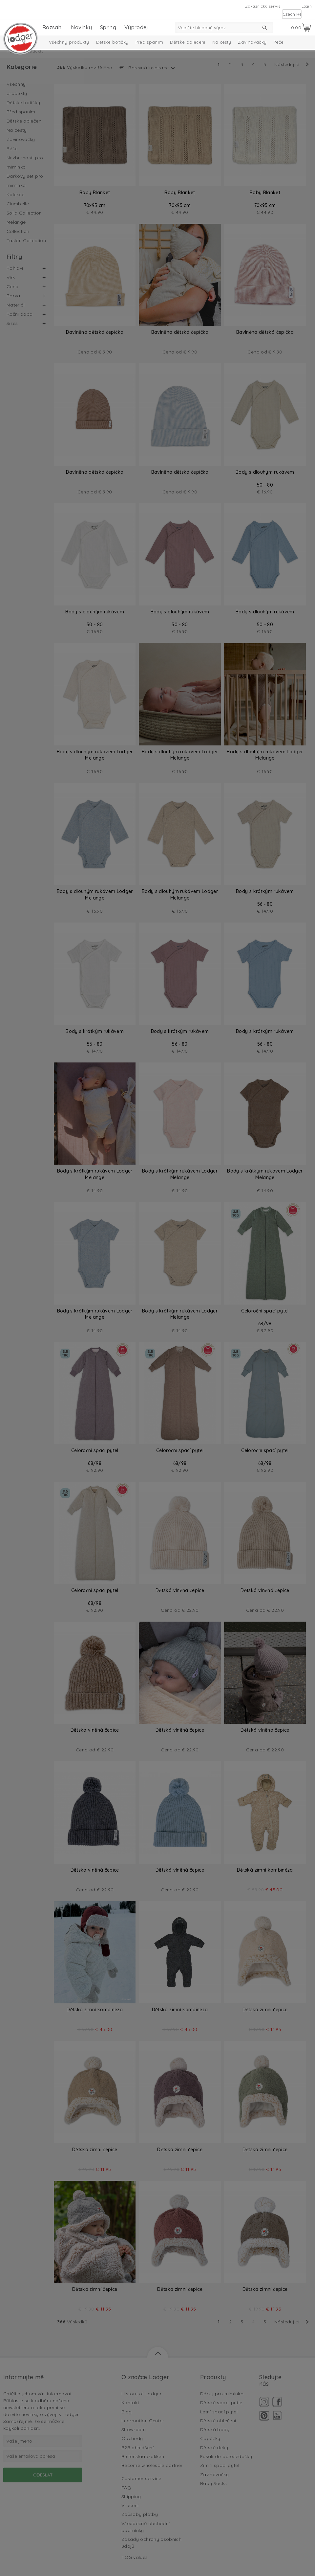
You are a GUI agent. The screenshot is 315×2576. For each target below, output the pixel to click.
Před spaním (149, 42)
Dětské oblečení (187, 42)
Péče (278, 42)
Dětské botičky (112, 42)
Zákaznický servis (262, 6)
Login (307, 6)
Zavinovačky (252, 42)
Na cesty (221, 42)
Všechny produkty (69, 42)
